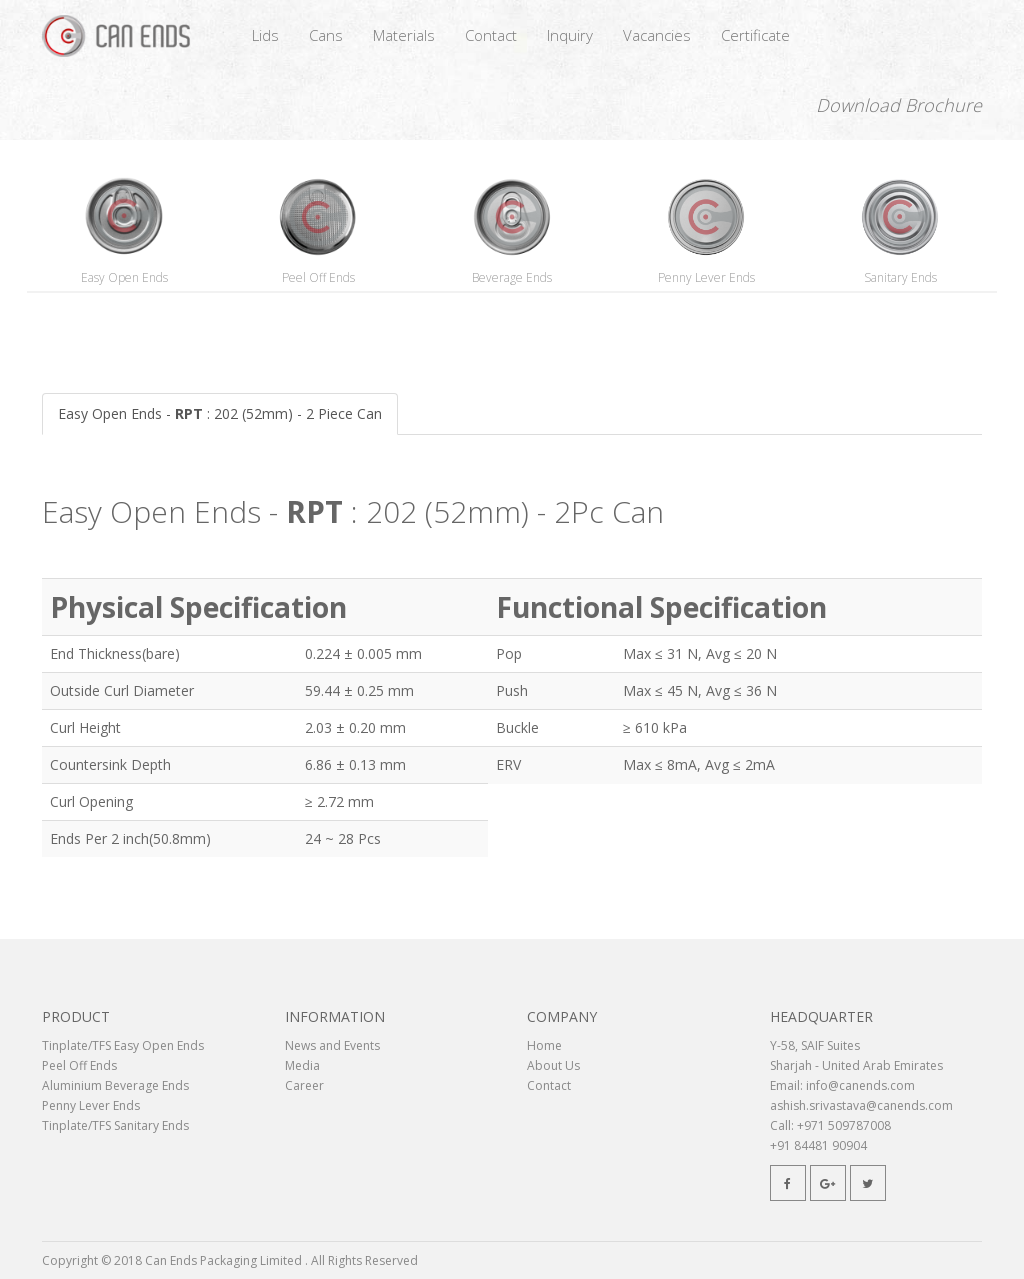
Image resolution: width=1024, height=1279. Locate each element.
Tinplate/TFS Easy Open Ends (123, 1045)
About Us (553, 1065)
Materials (404, 35)
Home (544, 1045)
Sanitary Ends (900, 277)
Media (302, 1065)
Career (304, 1085)
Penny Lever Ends (706, 277)
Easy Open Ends (124, 277)
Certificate (755, 35)
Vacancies (657, 35)
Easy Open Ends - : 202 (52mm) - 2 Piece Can (220, 413)
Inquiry (570, 35)
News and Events (332, 1045)
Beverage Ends (512, 277)
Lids (265, 35)
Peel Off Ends (318, 277)
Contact (491, 35)
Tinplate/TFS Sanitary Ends (115, 1125)
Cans (326, 35)
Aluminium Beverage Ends (115, 1085)
